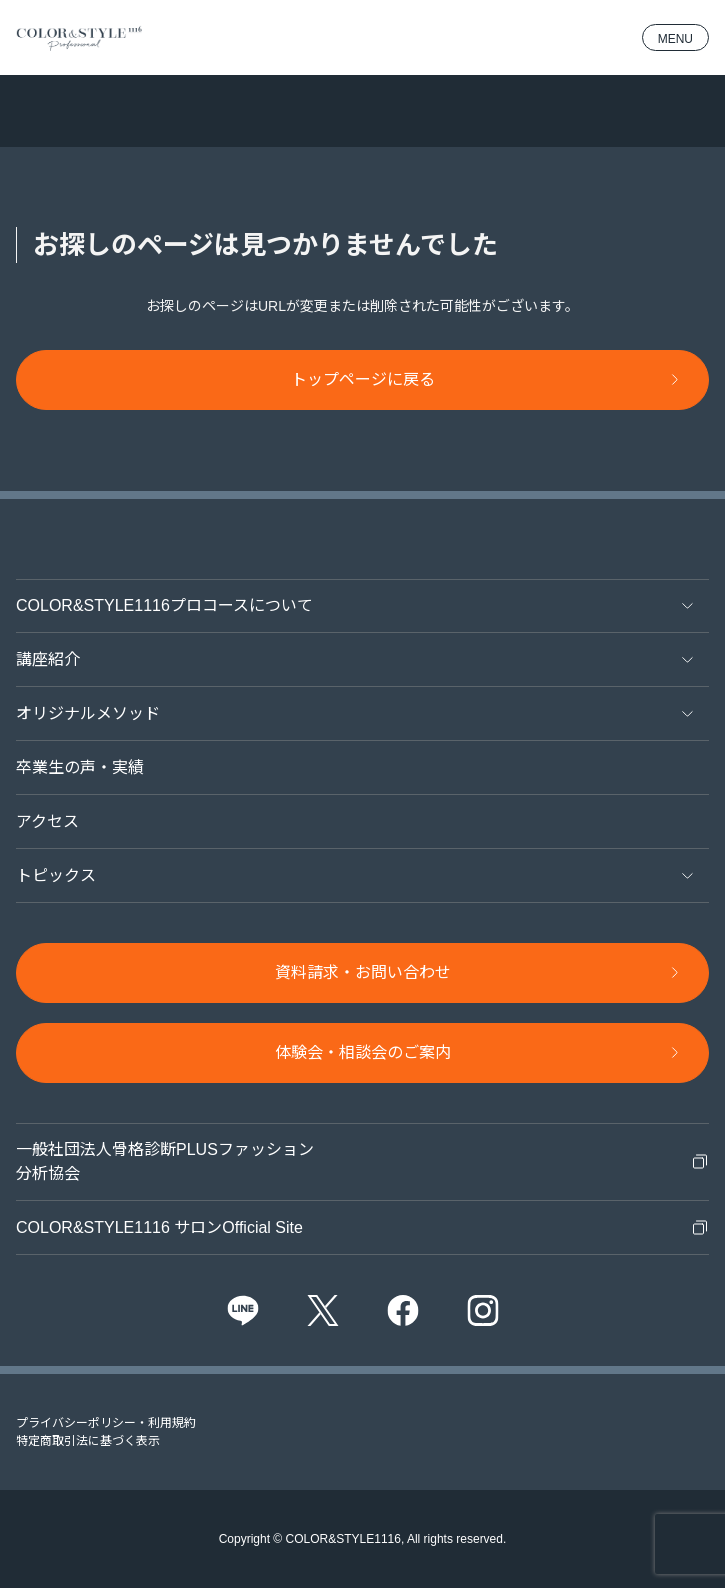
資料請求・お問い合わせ (363, 972)
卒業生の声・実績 (80, 767)
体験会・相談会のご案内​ (363, 1052)
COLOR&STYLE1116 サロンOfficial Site (159, 1227)
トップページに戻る (363, 379)
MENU (675, 39)
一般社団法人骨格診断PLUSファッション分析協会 (165, 1161)
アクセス (47, 821)
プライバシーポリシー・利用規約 (106, 1423)
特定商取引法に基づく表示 (88, 1441)
